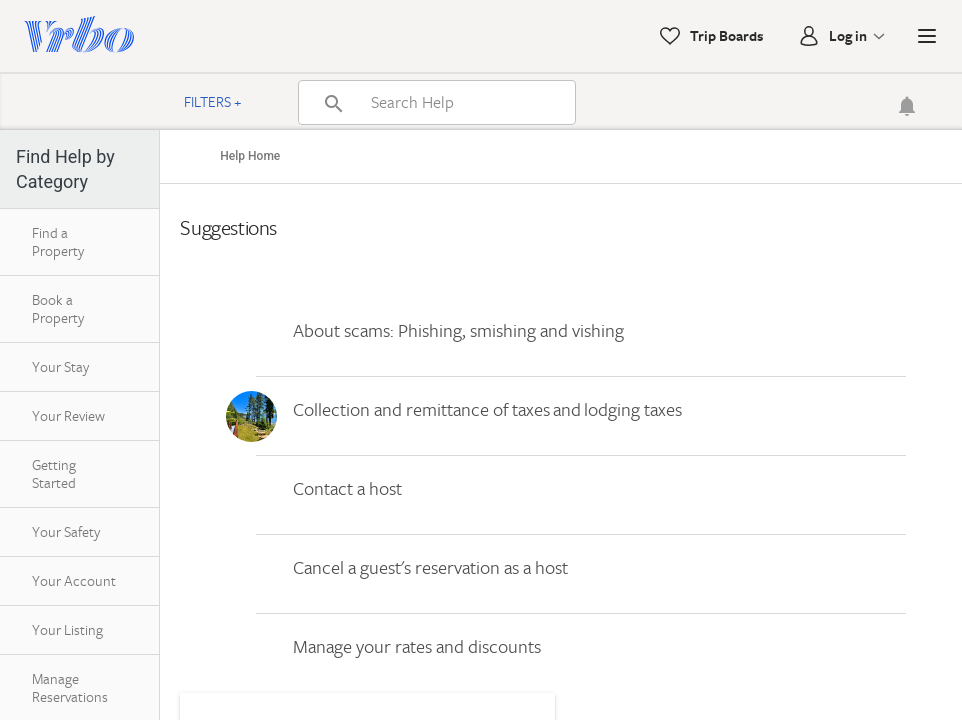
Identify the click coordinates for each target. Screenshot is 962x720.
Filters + (213, 101)
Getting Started (54, 473)
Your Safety (66, 531)
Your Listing (67, 629)
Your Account (74, 580)
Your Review (68, 415)
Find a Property (58, 241)
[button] (927, 36)
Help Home (250, 156)
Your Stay (60, 366)
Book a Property (58, 308)
